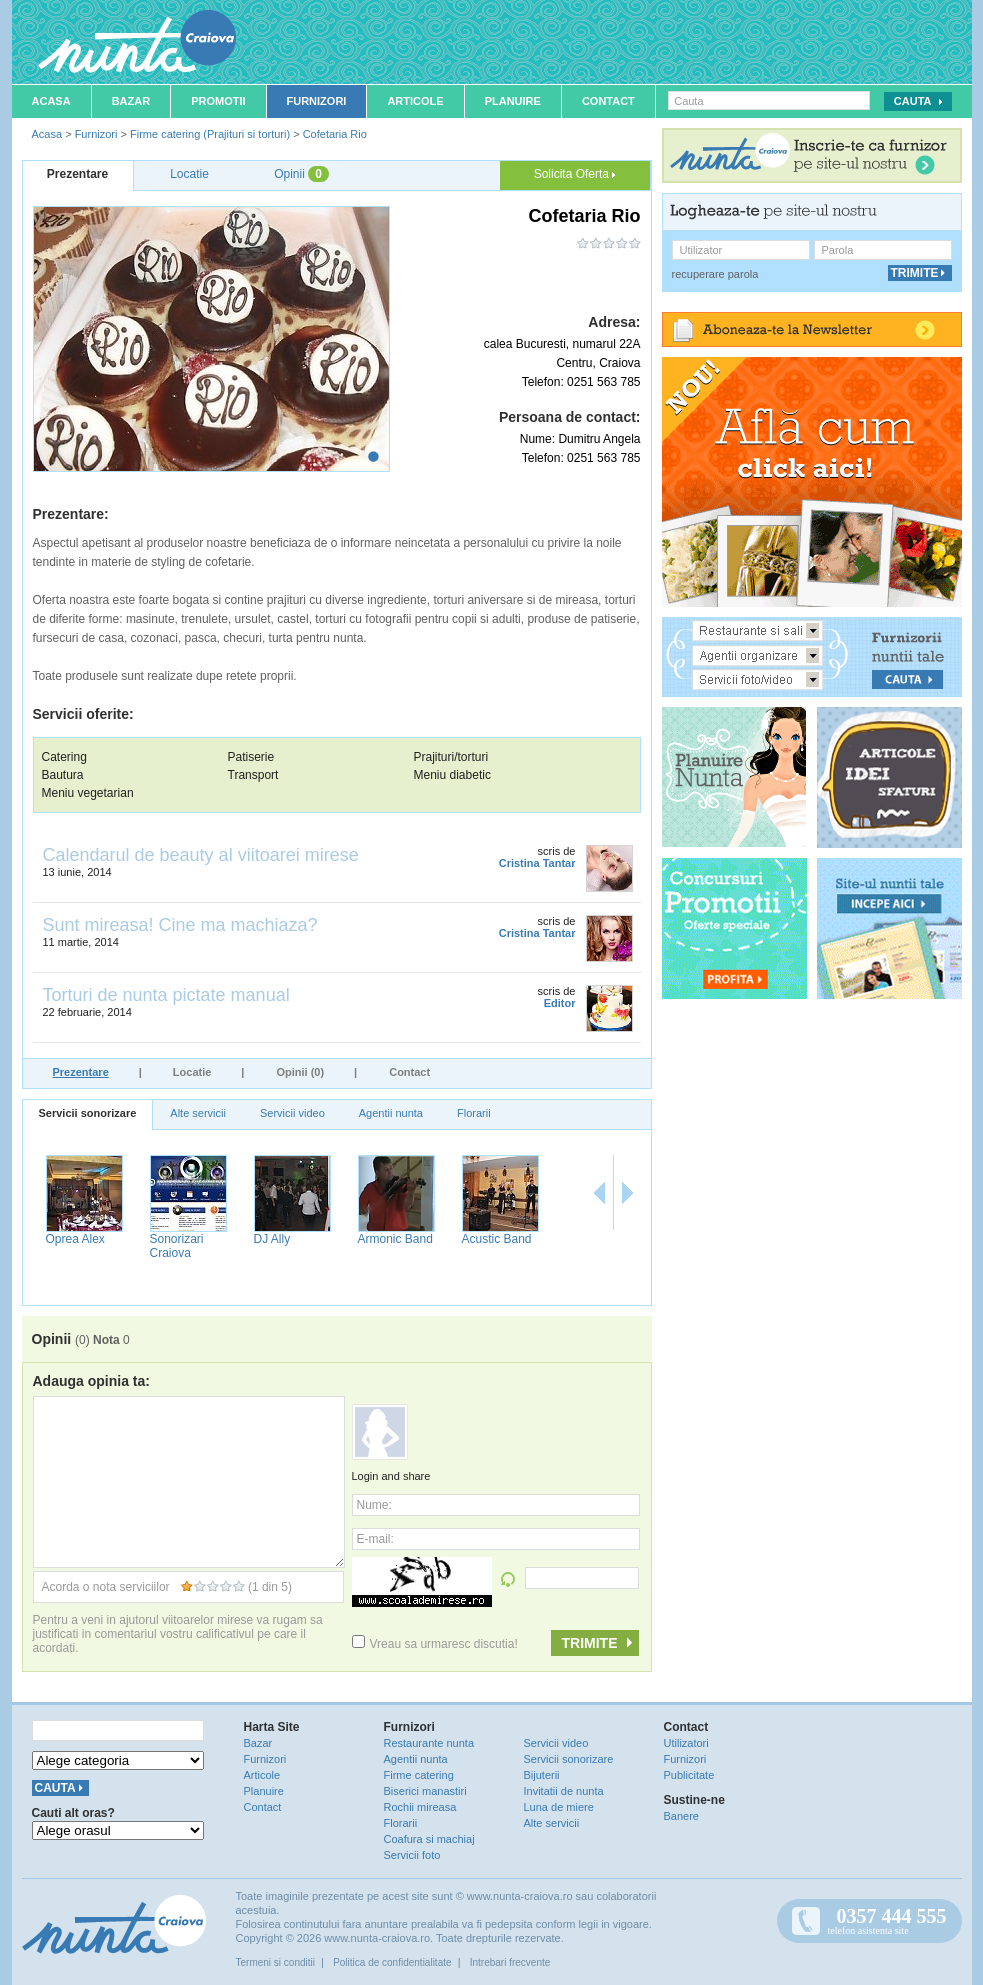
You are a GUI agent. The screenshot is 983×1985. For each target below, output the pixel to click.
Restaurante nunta (429, 1743)
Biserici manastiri (425, 1791)
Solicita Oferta (575, 174)
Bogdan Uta (74, 1239)
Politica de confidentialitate (392, 1962)
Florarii (474, 1113)
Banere (681, 1816)
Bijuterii (542, 1775)
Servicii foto (412, 1855)
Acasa (51, 101)
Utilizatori (686, 1743)
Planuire (513, 101)
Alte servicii (198, 1113)
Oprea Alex (384, 1239)
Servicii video (292, 1113)
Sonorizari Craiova (486, 1246)
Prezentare (81, 1072)
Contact (608, 101)
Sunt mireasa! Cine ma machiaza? (180, 925)
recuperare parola (715, 274)
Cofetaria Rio (335, 134)
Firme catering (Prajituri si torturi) (210, 134)
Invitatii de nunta (564, 1791)
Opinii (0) (300, 1072)
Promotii (218, 101)
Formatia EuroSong (277, 1246)
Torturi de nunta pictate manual (166, 995)
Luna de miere (559, 1807)
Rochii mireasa (420, 1807)
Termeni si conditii (275, 1962)
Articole (415, 101)
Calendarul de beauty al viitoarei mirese (201, 855)
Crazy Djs (173, 1239)
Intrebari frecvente (510, 1962)
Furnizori (317, 101)
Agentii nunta (391, 1113)
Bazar (131, 101)
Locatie (192, 1072)
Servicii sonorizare (88, 1113)
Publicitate (689, 1775)
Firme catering (419, 1775)
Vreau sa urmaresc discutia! (435, 1644)
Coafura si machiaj (429, 1839)
